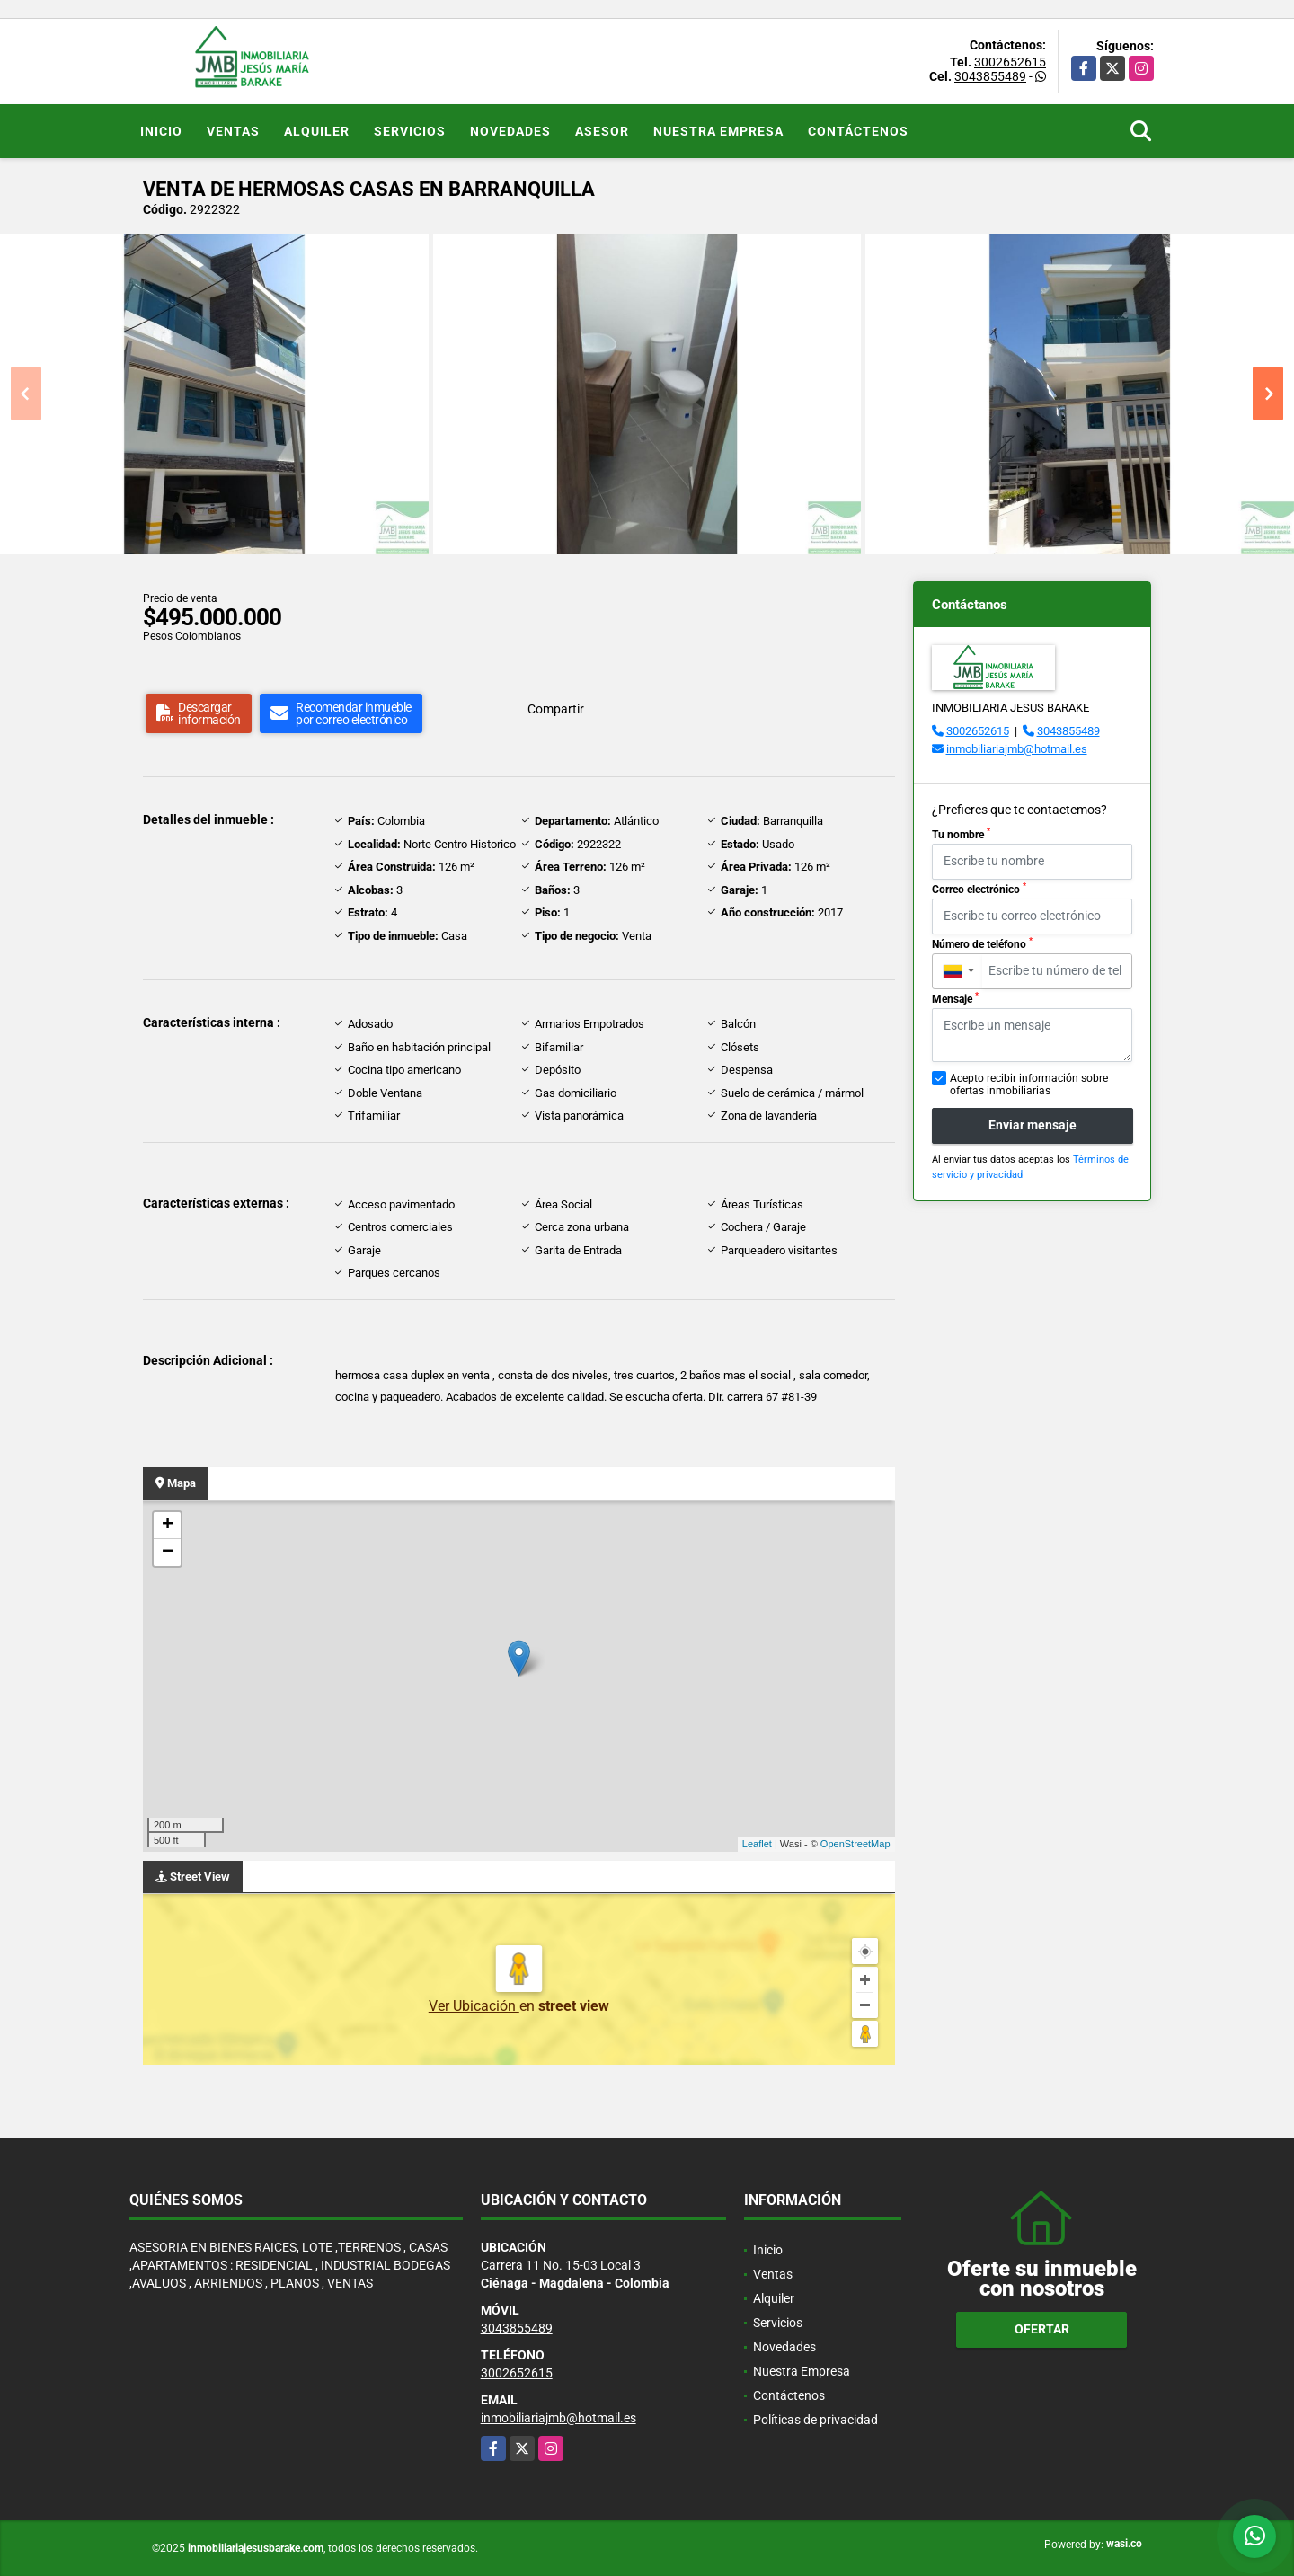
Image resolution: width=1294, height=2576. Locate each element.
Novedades (510, 131)
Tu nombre (961, 834)
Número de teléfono (982, 943)
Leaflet (757, 1843)
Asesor (602, 131)
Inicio (161, 131)
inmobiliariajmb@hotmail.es (1016, 749)
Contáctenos (858, 131)
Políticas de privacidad (815, 2419)
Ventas (233, 131)
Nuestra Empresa (718, 131)
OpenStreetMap (855, 1843)
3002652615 (1010, 62)
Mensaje (955, 998)
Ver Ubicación (474, 2005)
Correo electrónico (979, 888)
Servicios (410, 131)
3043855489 (990, 76)
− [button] (167, 1552)
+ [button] (167, 1525)
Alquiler (317, 131)
